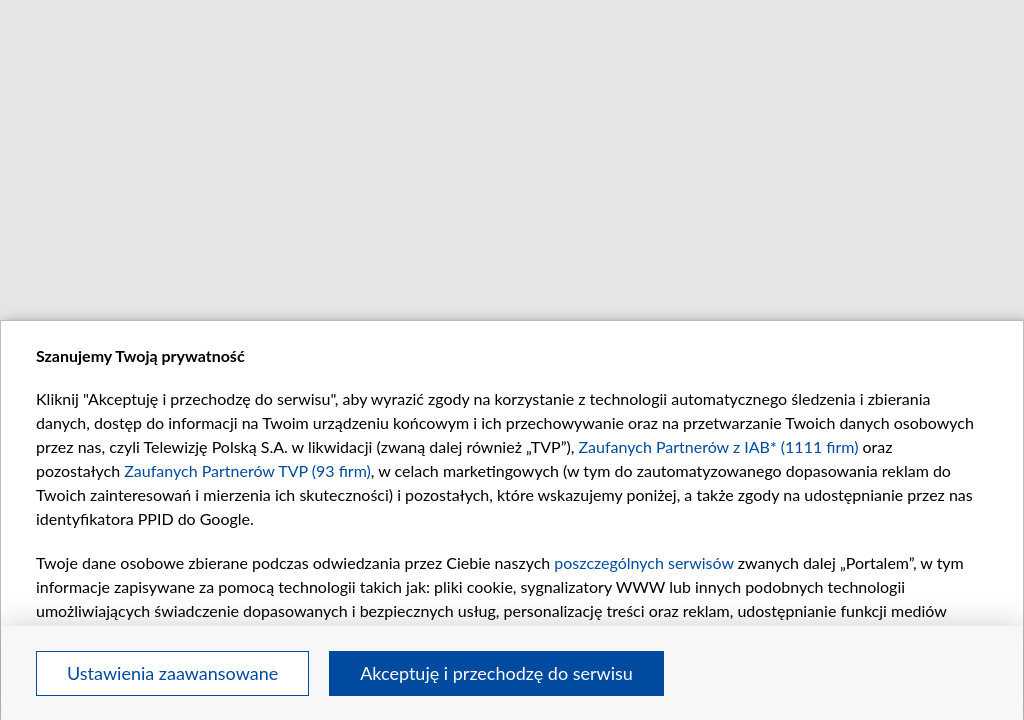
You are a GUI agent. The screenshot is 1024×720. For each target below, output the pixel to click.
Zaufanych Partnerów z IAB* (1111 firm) (719, 446)
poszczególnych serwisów (643, 562)
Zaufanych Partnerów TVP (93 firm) (247, 470)
